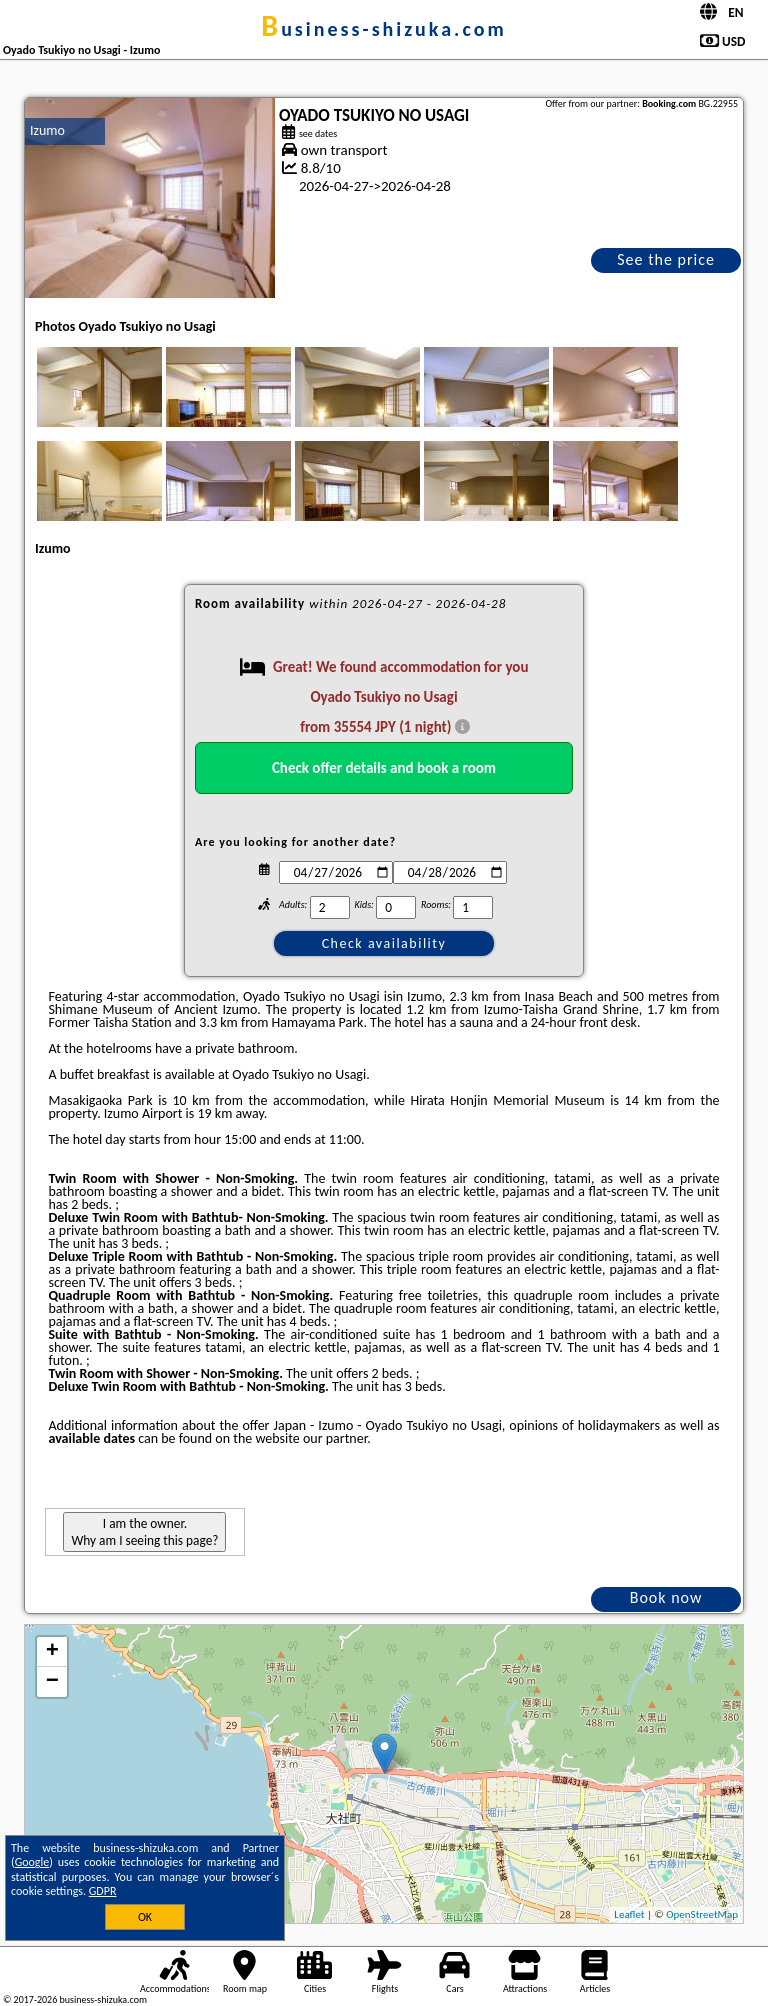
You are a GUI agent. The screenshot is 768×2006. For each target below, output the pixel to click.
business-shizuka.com (383, 29)
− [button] (52, 1682)
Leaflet (629, 1914)
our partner (335, 1438)
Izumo (47, 130)
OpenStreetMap (702, 1914)
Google (32, 1862)
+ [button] (52, 1652)
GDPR (103, 1891)
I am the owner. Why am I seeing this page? (144, 1532)
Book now (666, 1597)
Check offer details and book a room (384, 768)
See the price (666, 259)
